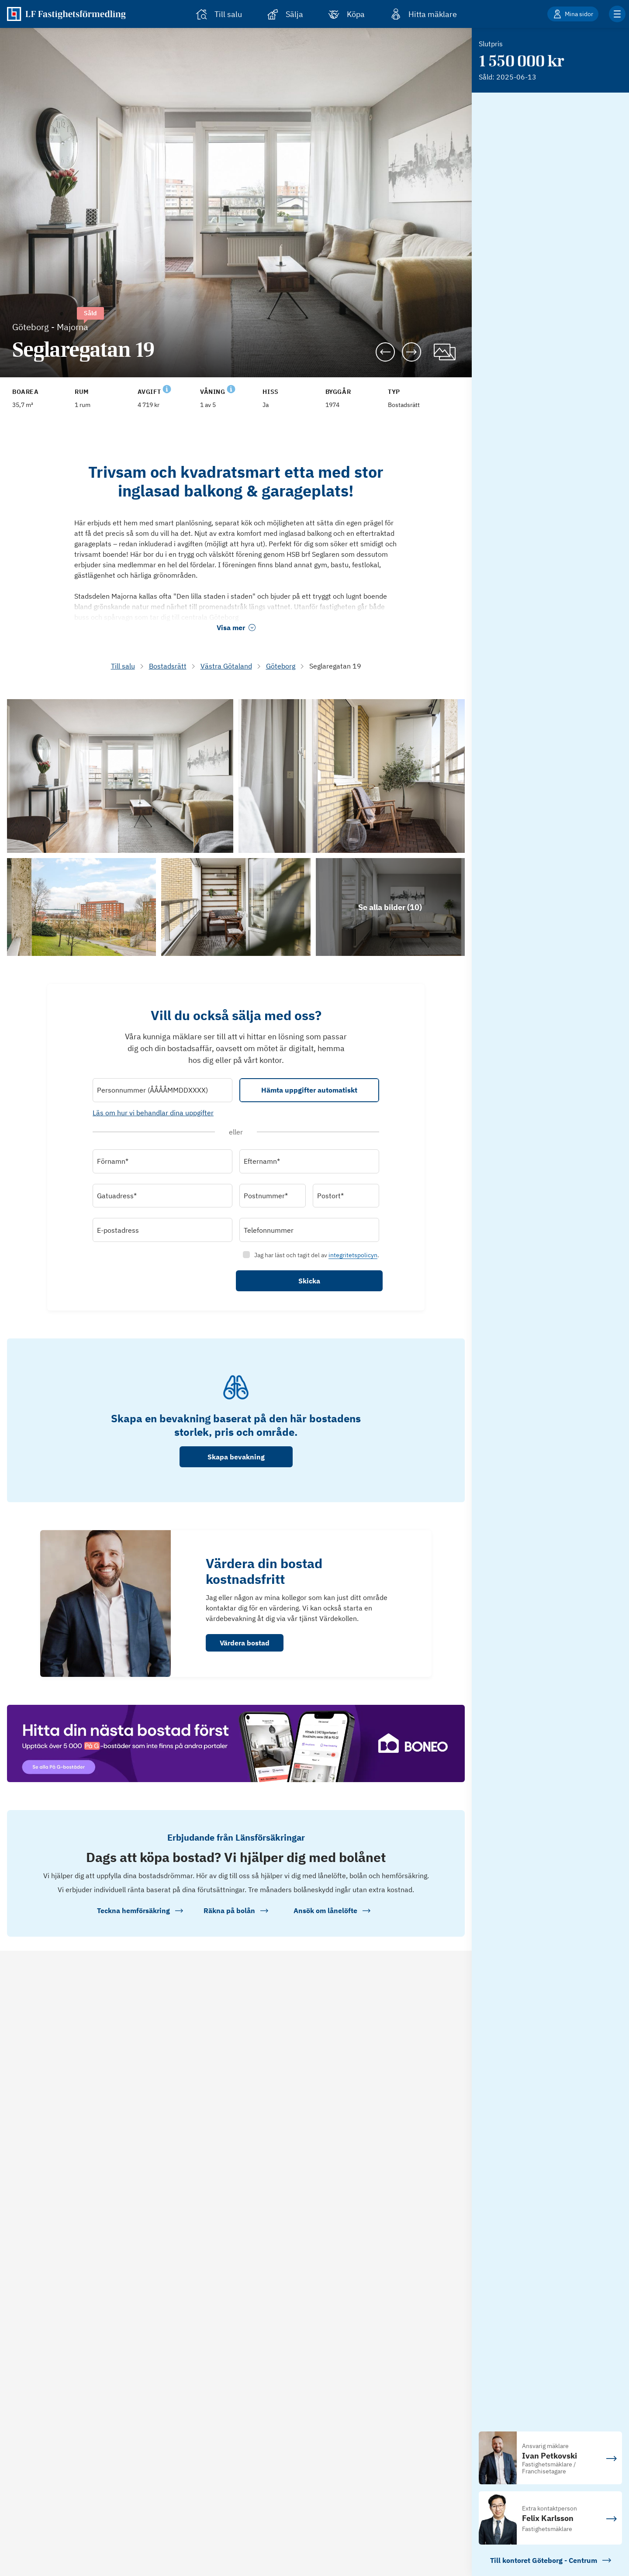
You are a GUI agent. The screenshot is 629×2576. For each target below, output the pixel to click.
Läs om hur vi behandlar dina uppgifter (153, 1112)
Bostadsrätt (168, 666)
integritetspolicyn (352, 1255)
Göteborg (280, 666)
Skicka (309, 1280)
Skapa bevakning (236, 1456)
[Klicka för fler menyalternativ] (617, 14)
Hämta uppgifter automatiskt (309, 1090)
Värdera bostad (245, 1642)
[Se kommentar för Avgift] (167, 388)
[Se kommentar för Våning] (231, 388)
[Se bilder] (120, 776)
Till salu (123, 666)
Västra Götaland (226, 666)
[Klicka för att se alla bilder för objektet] (390, 907)
